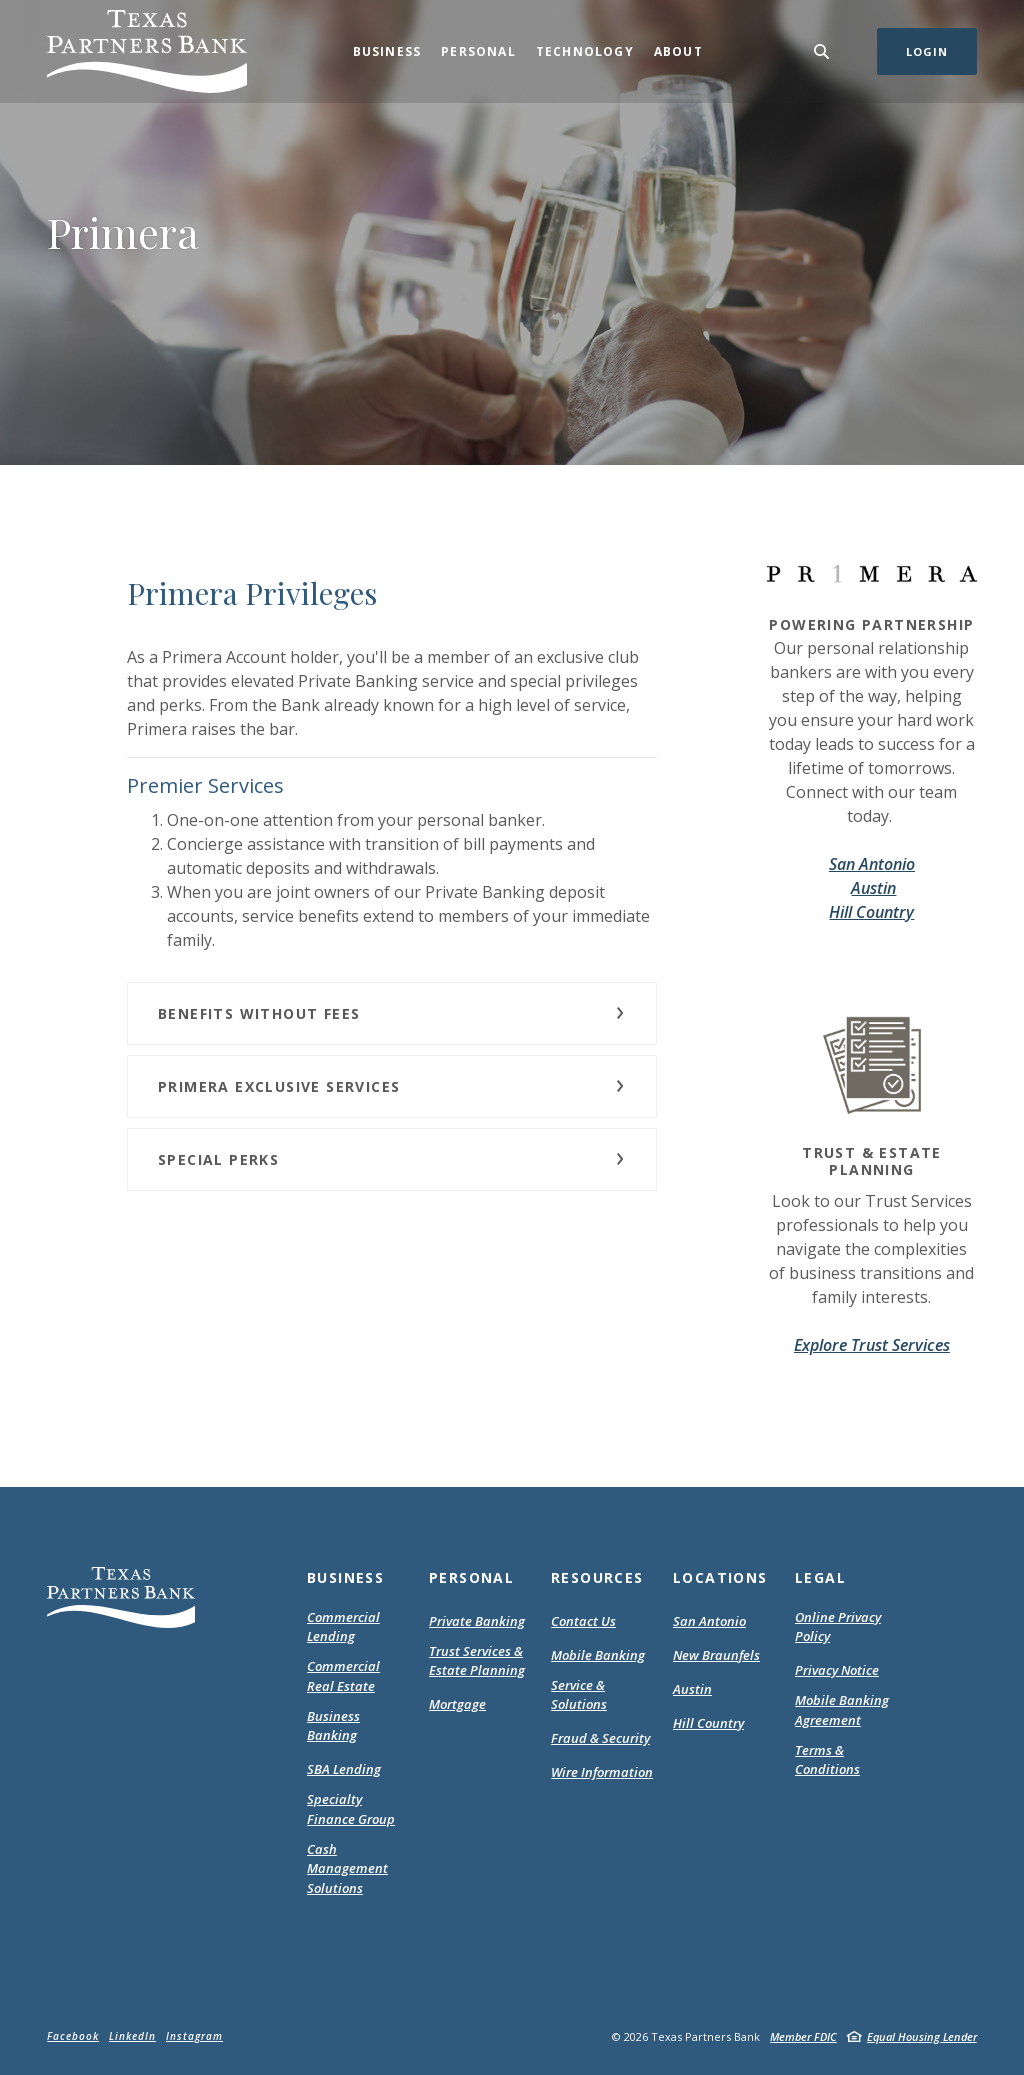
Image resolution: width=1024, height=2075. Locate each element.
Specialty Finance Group (351, 1809)
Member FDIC (803, 2036)
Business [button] (387, 51)
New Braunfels (716, 1655)
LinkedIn (132, 2036)
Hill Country (871, 912)
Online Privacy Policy (838, 1627)
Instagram (194, 2036)
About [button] (678, 51)
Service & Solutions (579, 1695)
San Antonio (872, 864)
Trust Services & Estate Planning (477, 1661)
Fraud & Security (600, 1738)
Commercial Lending (343, 1627)
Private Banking (477, 1621)
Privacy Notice (837, 1671)
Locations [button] (720, 1577)
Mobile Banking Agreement (846, 1710)
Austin (873, 888)
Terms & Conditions (846, 1760)
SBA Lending (344, 1769)
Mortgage (457, 1705)
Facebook (73, 2036)
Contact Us (583, 1621)
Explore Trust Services (872, 1345)
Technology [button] (585, 51)
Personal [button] (478, 51)
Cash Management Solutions (347, 1868)
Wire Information (602, 1772)
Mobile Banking (598, 1655)
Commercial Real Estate (343, 1676)
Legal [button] (820, 1577)
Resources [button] (597, 1577)
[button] (392, 1013)
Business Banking (333, 1726)
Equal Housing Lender (922, 2036)
